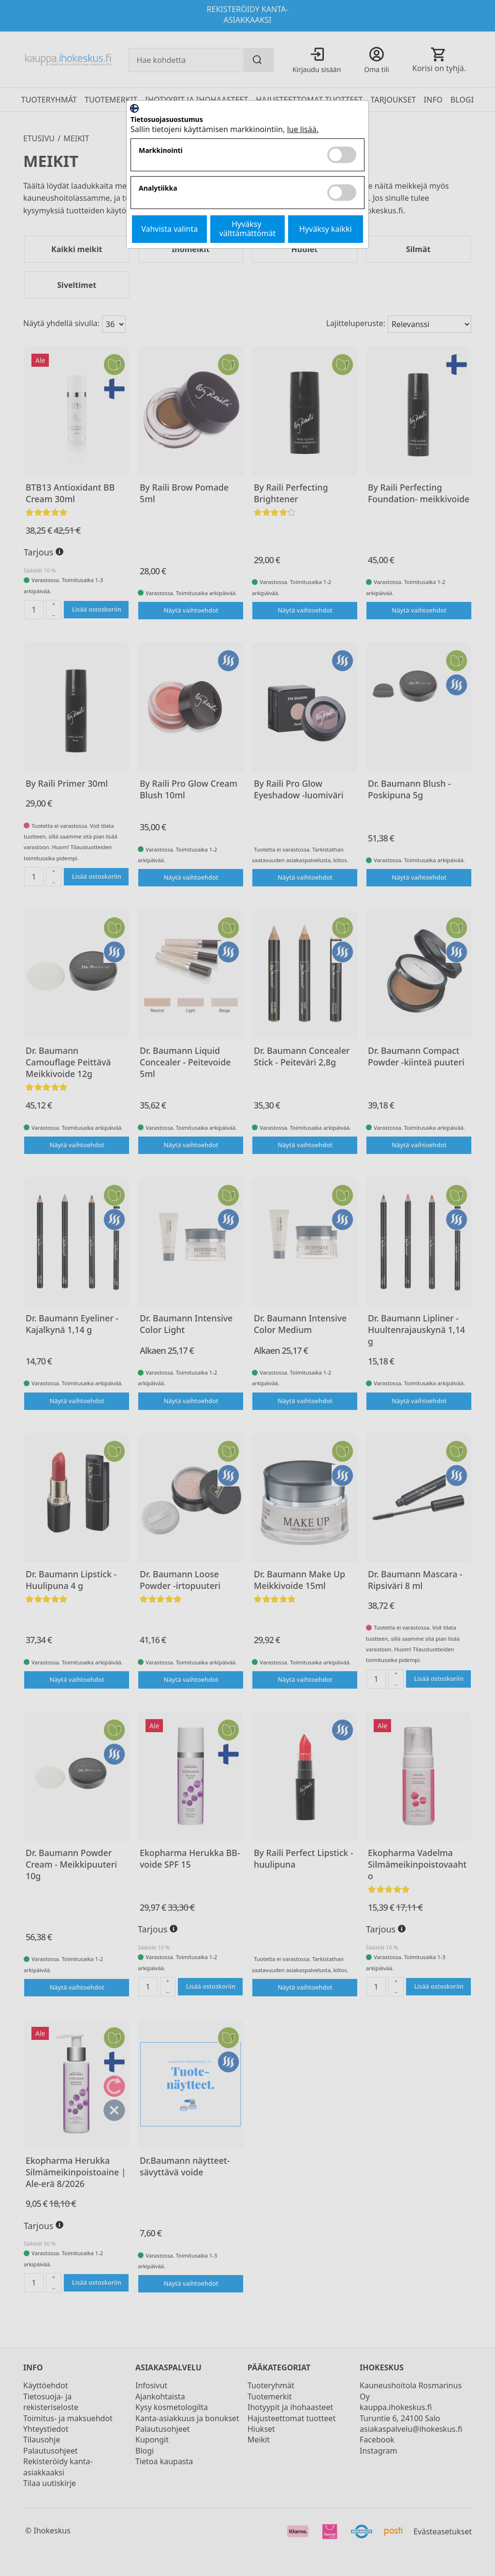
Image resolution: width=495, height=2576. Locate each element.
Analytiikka (158, 188)
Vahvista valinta (169, 229)
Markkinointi (161, 151)
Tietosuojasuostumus (167, 120)
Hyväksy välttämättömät (247, 229)
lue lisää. (303, 129)
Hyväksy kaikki (325, 229)
